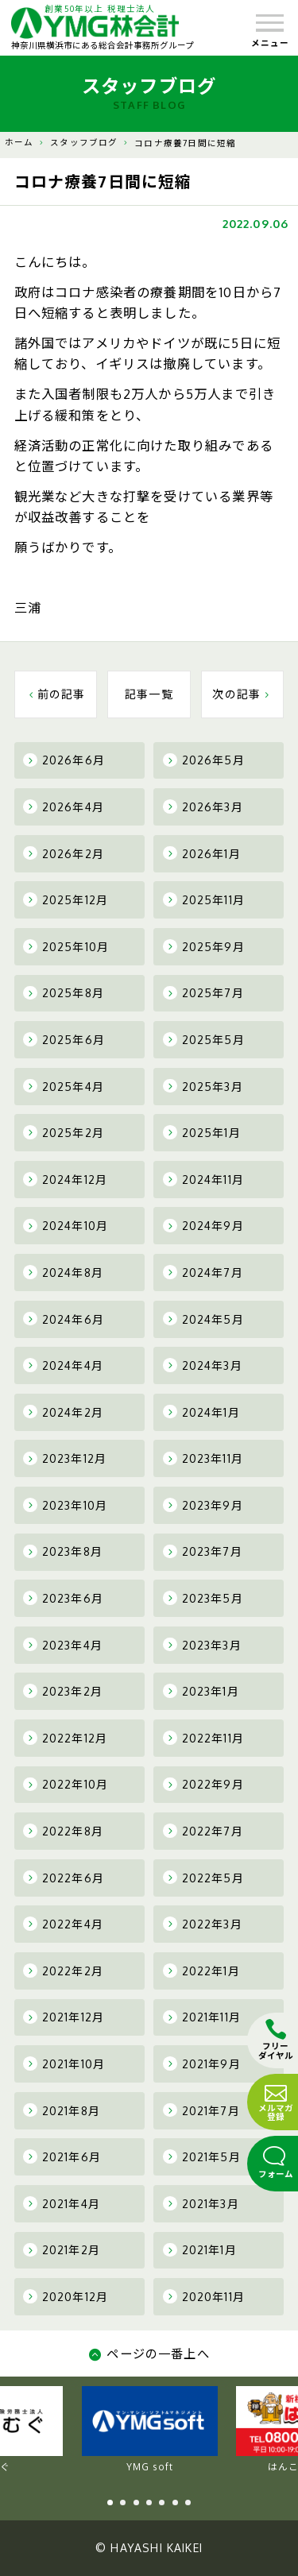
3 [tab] (136, 2502)
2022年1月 (201, 1970)
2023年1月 (201, 1691)
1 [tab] (110, 2502)
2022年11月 (203, 1738)
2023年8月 (63, 1552)
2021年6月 (62, 2156)
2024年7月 (203, 1272)
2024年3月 (202, 1365)
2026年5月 (204, 760)
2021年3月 (201, 2203)
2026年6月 (64, 760)
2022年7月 (203, 1831)
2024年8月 (63, 1272)
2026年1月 (202, 853)
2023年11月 (203, 1459)
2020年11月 (204, 2296)
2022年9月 (203, 1784)
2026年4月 (63, 806)
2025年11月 (204, 899)
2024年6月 (63, 1319)
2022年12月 (65, 1738)
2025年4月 (63, 1086)
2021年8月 (61, 2110)
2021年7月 (201, 2110)
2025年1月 (202, 1132)
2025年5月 (204, 1039)
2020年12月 (65, 2296)
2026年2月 (63, 853)
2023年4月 (63, 1645)
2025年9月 (204, 946)
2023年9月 (203, 1505)
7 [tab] (188, 2502)
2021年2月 (61, 2250)
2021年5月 (202, 2156)
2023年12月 (64, 1459)
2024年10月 (65, 1226)
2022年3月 (202, 1924)
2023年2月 (63, 1691)
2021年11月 (202, 2017)
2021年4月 (61, 2203)
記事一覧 (149, 694)
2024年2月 (63, 1412)
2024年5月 (203, 1319)
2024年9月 (203, 1226)
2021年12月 (63, 2017)
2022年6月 (63, 1877)
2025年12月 (65, 899)
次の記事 (242, 694)
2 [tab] (123, 2502)
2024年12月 (65, 1179)
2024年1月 (201, 1412)
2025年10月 (66, 946)
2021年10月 (64, 2063)
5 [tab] (161, 2502)
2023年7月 (202, 1552)
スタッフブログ (84, 142)
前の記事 (55, 694)
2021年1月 (200, 2250)
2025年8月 (63, 993)
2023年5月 (203, 1598)
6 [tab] (175, 2502)
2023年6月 (63, 1598)
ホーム (19, 142)
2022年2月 (63, 1970)
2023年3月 (202, 1645)
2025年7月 (203, 993)
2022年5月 (203, 1877)
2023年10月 (65, 1505)
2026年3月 (203, 806)
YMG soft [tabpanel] (150, 2430)
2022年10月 (65, 1784)
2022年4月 (63, 1924)
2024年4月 (63, 1365)
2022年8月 (63, 1831)
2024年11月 (203, 1179)
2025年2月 (63, 1132)
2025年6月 (64, 1039)
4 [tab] (149, 2502)
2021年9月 (202, 2063)
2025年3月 (203, 1086)
